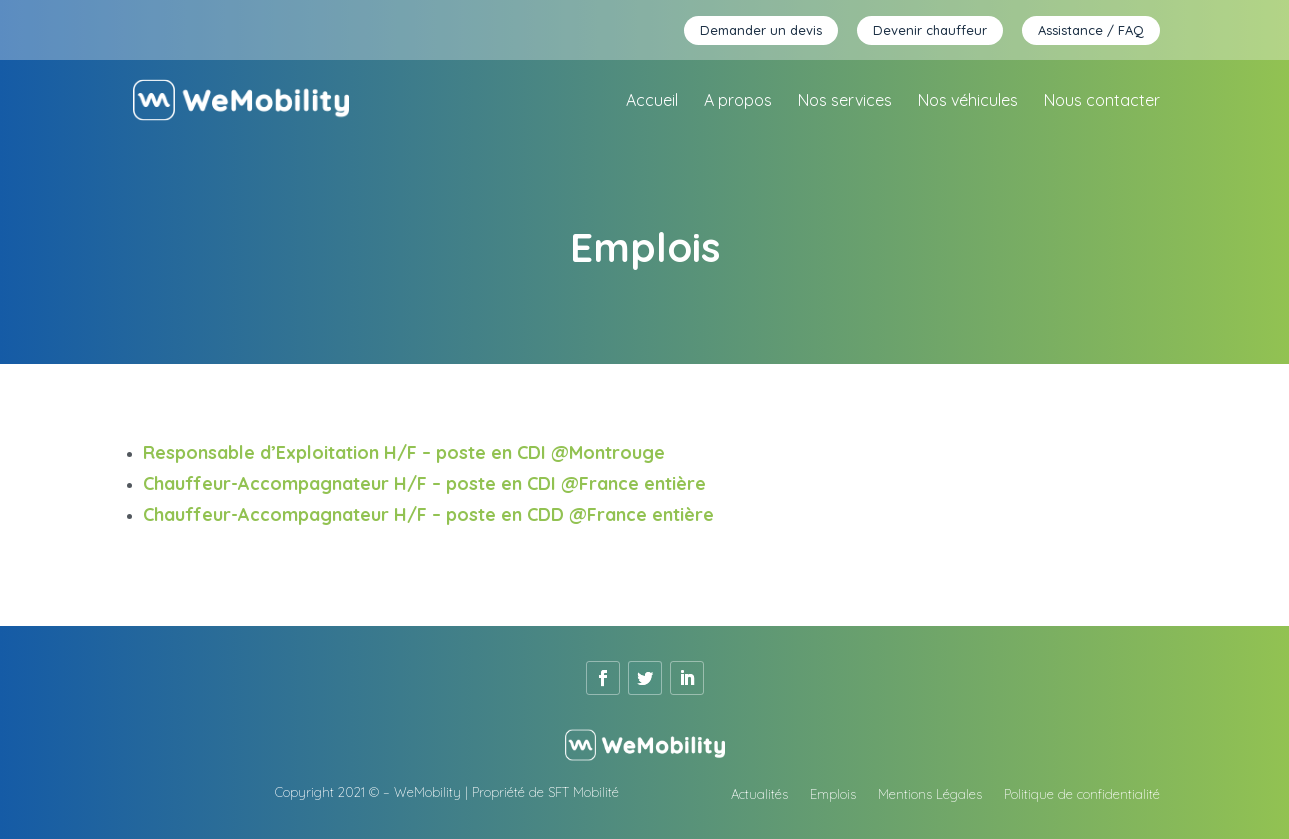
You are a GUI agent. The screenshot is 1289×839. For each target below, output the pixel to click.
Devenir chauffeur (930, 30)
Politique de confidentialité (1082, 794)
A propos (738, 101)
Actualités (759, 794)
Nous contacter (1102, 101)
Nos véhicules (968, 101)
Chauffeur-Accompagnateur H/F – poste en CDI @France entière (427, 483)
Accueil (652, 101)
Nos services (845, 101)
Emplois (833, 794)
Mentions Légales (930, 794)
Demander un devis (761, 30)
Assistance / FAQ (1091, 30)
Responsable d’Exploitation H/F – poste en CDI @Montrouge (404, 452)
